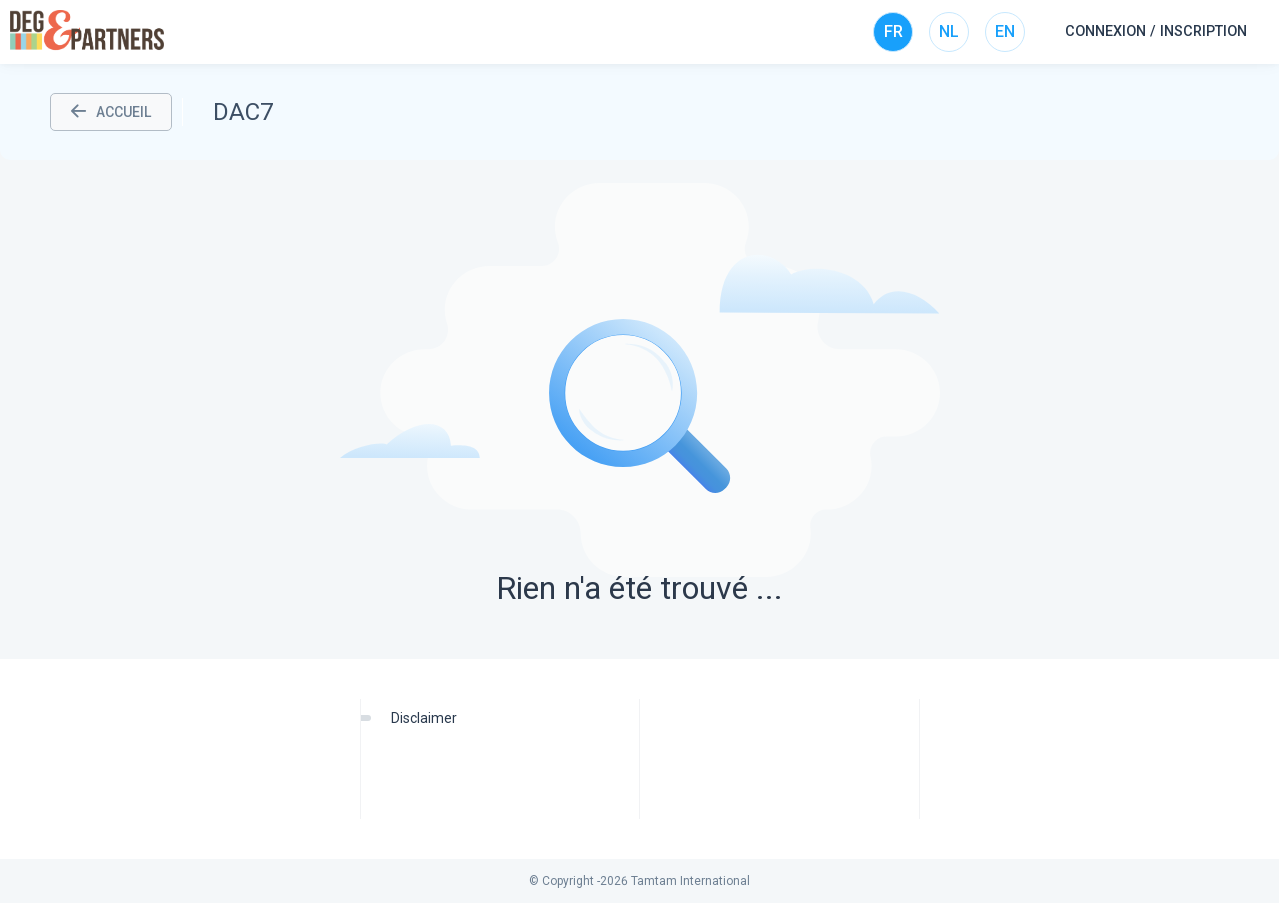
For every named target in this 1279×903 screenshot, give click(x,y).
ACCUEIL (111, 112)
